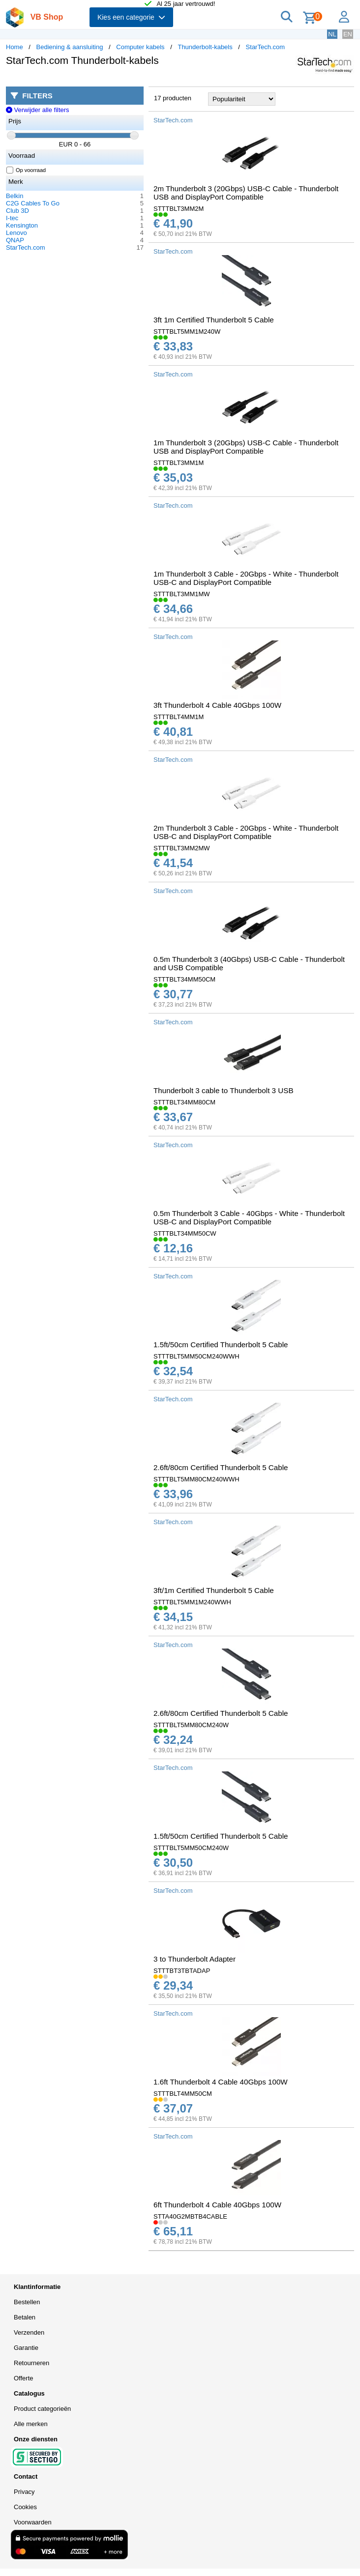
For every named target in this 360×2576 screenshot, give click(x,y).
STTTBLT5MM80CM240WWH (196, 1479)
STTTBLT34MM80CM (184, 1102)
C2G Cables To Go (33, 203)
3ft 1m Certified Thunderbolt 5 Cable (213, 320)
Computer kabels (140, 47)
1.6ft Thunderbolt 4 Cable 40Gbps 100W (220, 2082)
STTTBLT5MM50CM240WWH (196, 1356)
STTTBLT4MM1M (178, 717)
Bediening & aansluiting (69, 47)
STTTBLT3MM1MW (181, 594)
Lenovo (16, 232)
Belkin (14, 196)
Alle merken (31, 2424)
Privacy (24, 2491)
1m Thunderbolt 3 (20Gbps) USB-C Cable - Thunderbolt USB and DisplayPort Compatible (245, 446)
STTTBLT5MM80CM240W (191, 1725)
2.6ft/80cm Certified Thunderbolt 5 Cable (220, 1467)
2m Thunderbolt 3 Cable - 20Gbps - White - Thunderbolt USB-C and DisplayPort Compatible (245, 832)
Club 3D (17, 210)
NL (332, 34)
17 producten (172, 98)
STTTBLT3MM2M (178, 208)
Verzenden (29, 2332)
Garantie (26, 2347)
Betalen (24, 2317)
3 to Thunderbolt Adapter (194, 1959)
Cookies (25, 2507)
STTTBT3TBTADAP (181, 1970)
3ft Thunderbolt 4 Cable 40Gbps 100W (217, 705)
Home (14, 47)
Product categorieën (42, 2408)
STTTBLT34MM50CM (184, 979)
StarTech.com (265, 47)
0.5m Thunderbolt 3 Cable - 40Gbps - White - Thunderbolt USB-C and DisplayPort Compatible (249, 1217)
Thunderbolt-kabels (205, 47)
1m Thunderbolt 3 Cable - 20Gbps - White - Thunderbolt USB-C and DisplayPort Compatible (245, 578)
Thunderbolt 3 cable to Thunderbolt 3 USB (223, 1090)
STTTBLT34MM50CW (184, 1233)
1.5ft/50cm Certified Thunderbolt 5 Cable (220, 1344)
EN (347, 34)
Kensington (22, 225)
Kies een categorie (131, 17)
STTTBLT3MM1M (178, 462)
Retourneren (31, 2363)
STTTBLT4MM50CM (182, 2093)
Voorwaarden (33, 2522)
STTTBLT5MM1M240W (186, 331)
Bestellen (27, 2302)
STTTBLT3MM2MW (181, 848)
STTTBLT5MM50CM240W (191, 1848)
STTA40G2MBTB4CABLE (190, 2216)
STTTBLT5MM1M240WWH (192, 1602)
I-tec (12, 218)
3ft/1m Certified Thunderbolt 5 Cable (213, 1590)
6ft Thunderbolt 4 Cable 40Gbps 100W (217, 2204)
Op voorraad (26, 170)
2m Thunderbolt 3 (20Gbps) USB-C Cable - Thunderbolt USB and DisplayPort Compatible (245, 192)
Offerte (23, 2378)
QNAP (15, 240)
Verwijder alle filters (37, 110)
